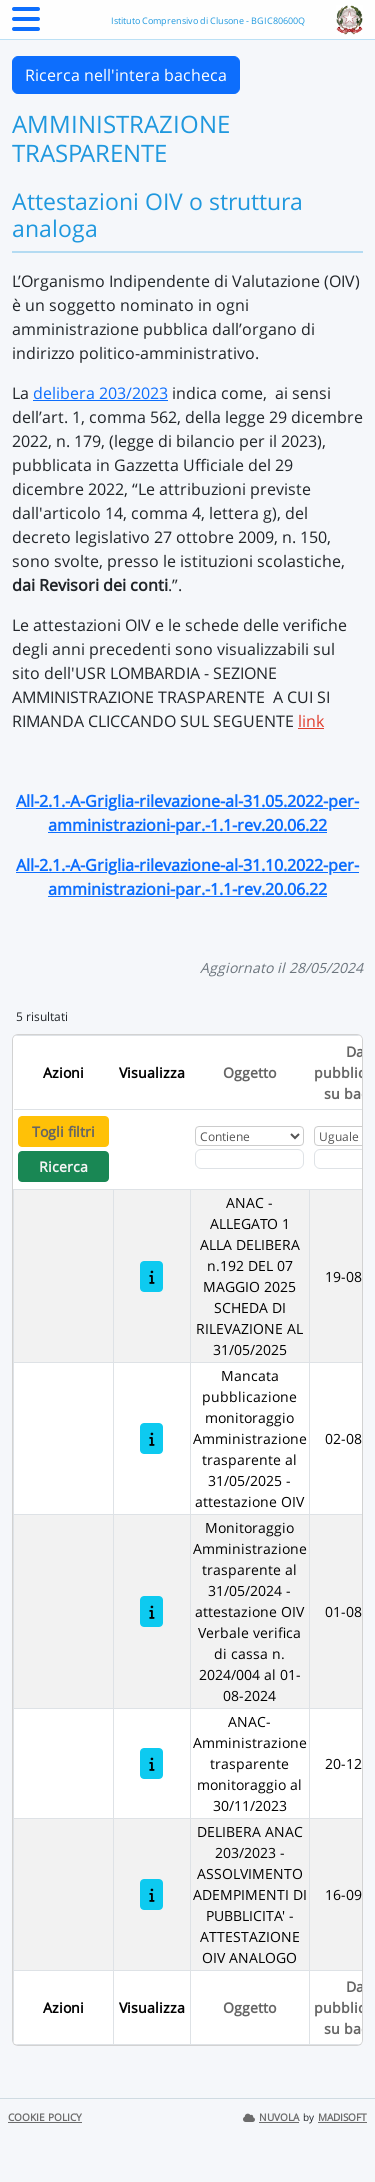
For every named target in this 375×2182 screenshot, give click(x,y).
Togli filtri (63, 1131)
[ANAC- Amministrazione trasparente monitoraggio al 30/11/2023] (151, 1763)
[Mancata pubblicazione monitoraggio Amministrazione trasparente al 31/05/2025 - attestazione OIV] (151, 1438)
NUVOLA (271, 2117)
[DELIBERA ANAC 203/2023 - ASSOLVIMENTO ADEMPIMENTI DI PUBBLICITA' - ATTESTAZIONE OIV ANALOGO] (151, 1894)
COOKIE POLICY (45, 2117)
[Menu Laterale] (26, 25)
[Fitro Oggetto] (249, 1159)
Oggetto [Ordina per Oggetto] (249, 1072)
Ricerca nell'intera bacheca (126, 75)
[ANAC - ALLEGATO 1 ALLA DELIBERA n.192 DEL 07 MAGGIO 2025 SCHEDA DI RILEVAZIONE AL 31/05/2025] (151, 1276)
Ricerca (63, 1166)
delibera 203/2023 (100, 393)
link (311, 721)
